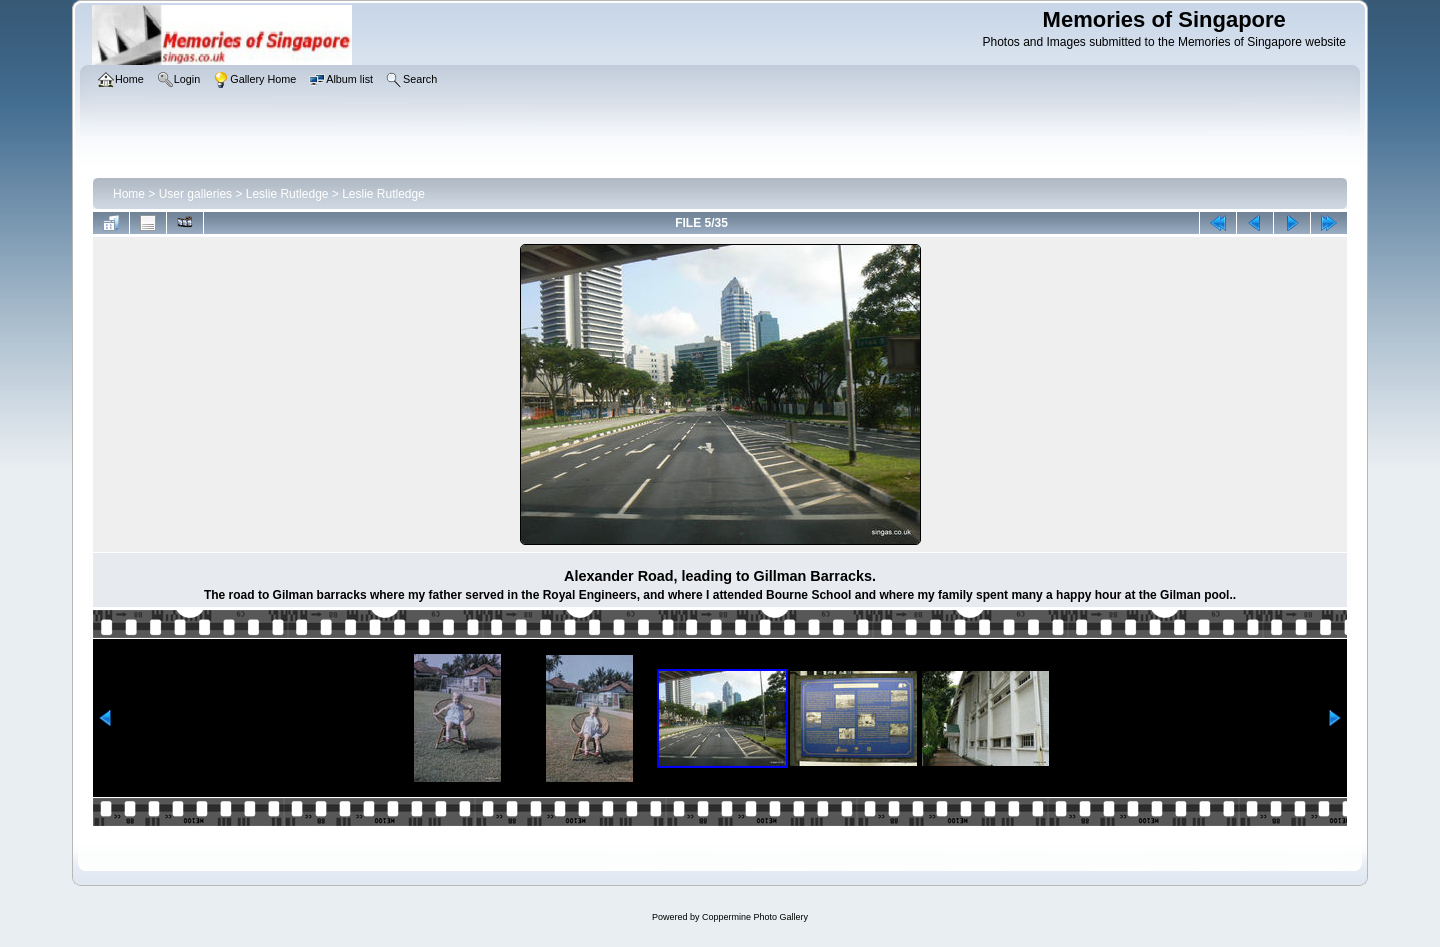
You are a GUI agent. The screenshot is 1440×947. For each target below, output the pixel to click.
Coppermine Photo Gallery (755, 917)
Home (129, 194)
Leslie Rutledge (287, 194)
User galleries (195, 194)
